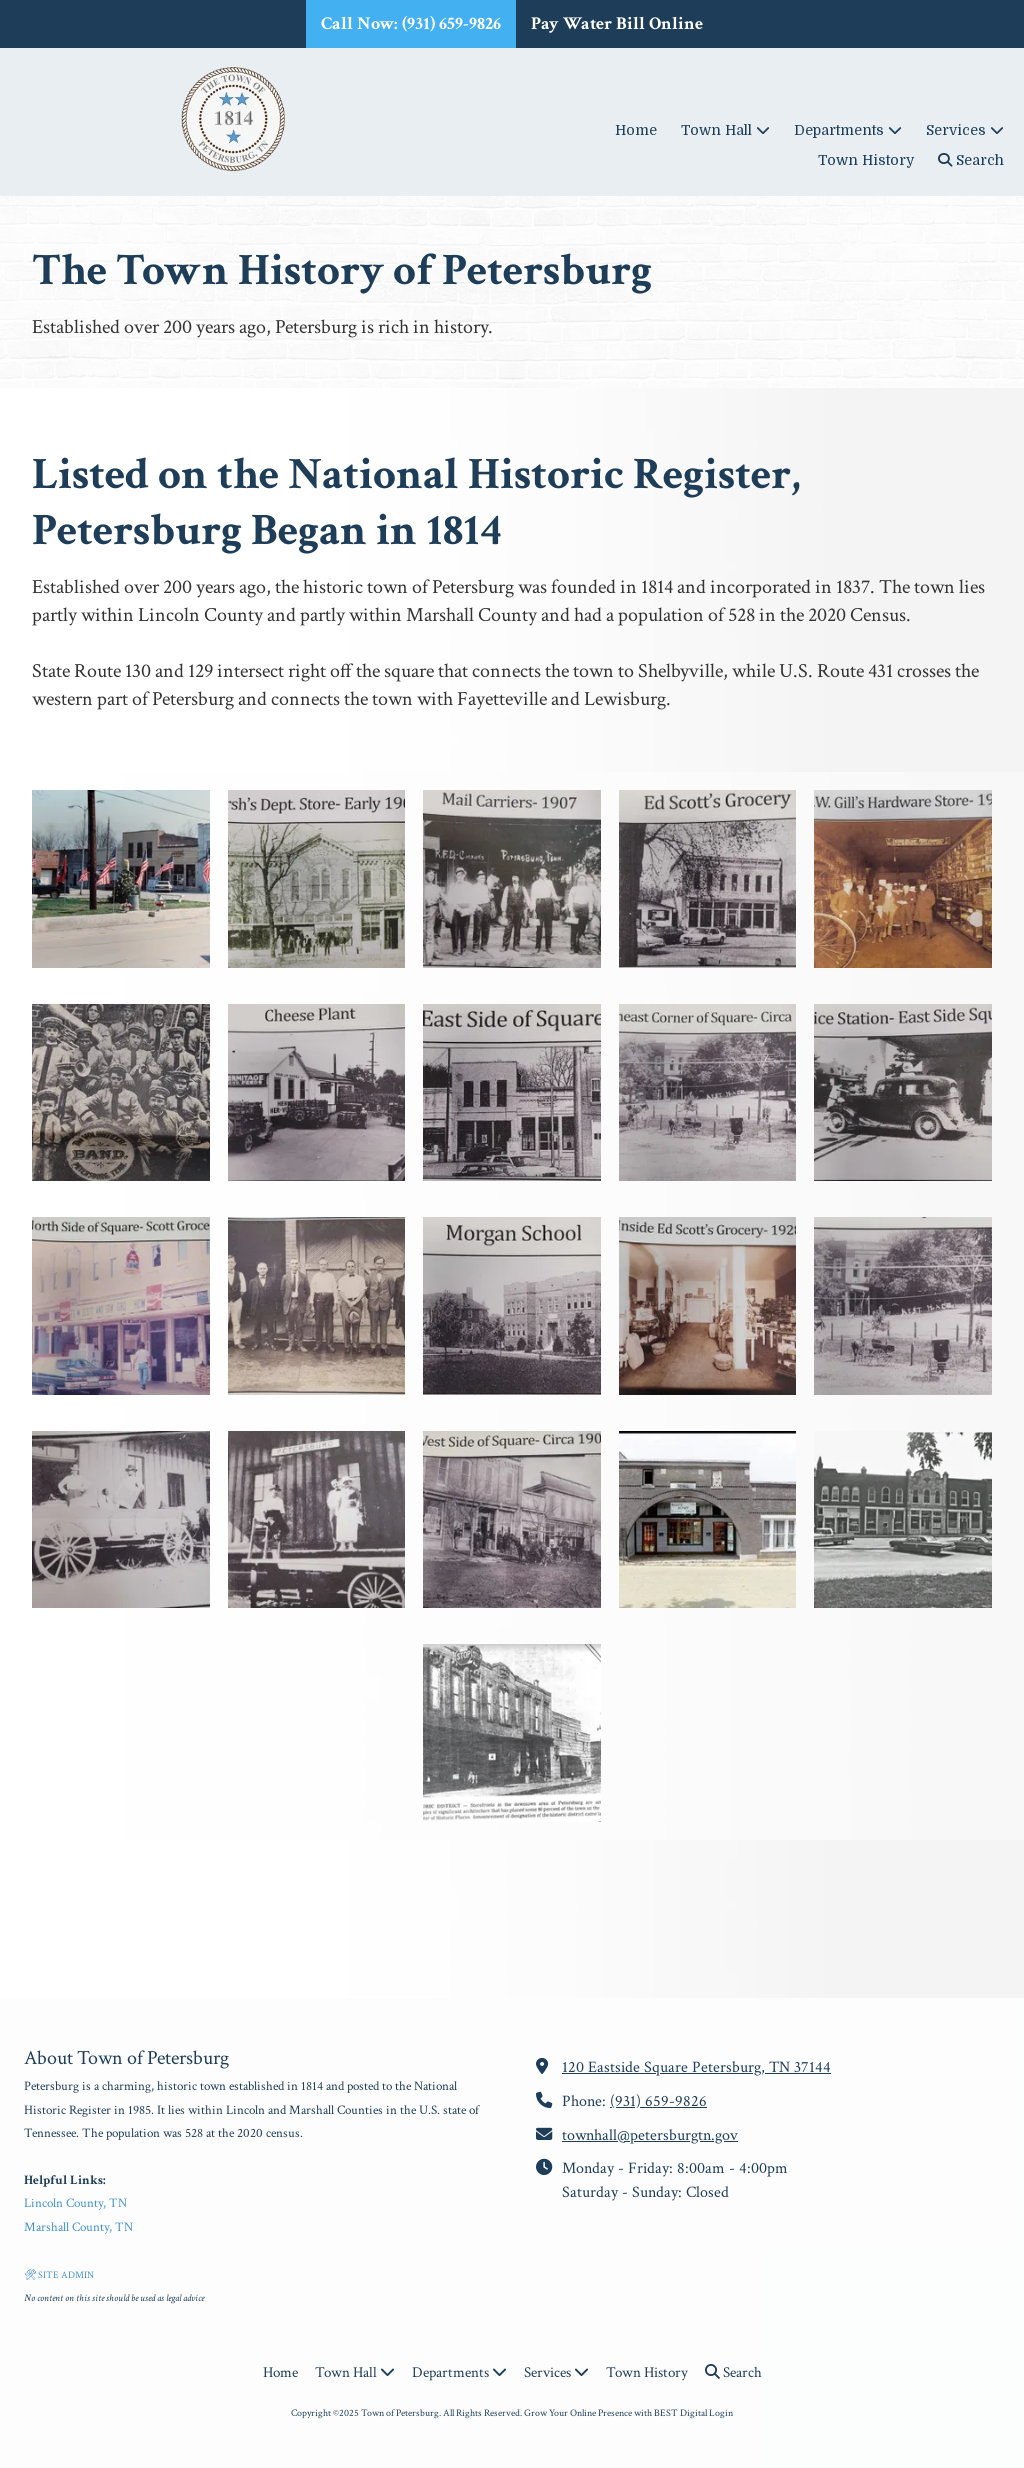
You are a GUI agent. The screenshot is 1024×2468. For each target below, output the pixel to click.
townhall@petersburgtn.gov (650, 2135)
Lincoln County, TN (75, 2203)
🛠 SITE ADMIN (59, 2275)
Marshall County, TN (78, 2227)
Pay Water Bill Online (617, 23)
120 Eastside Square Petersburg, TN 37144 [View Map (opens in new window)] (696, 2067)
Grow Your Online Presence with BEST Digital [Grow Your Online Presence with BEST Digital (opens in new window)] (615, 2413)
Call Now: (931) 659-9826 (411, 23)
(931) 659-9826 (658, 2101)
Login (721, 2413)
